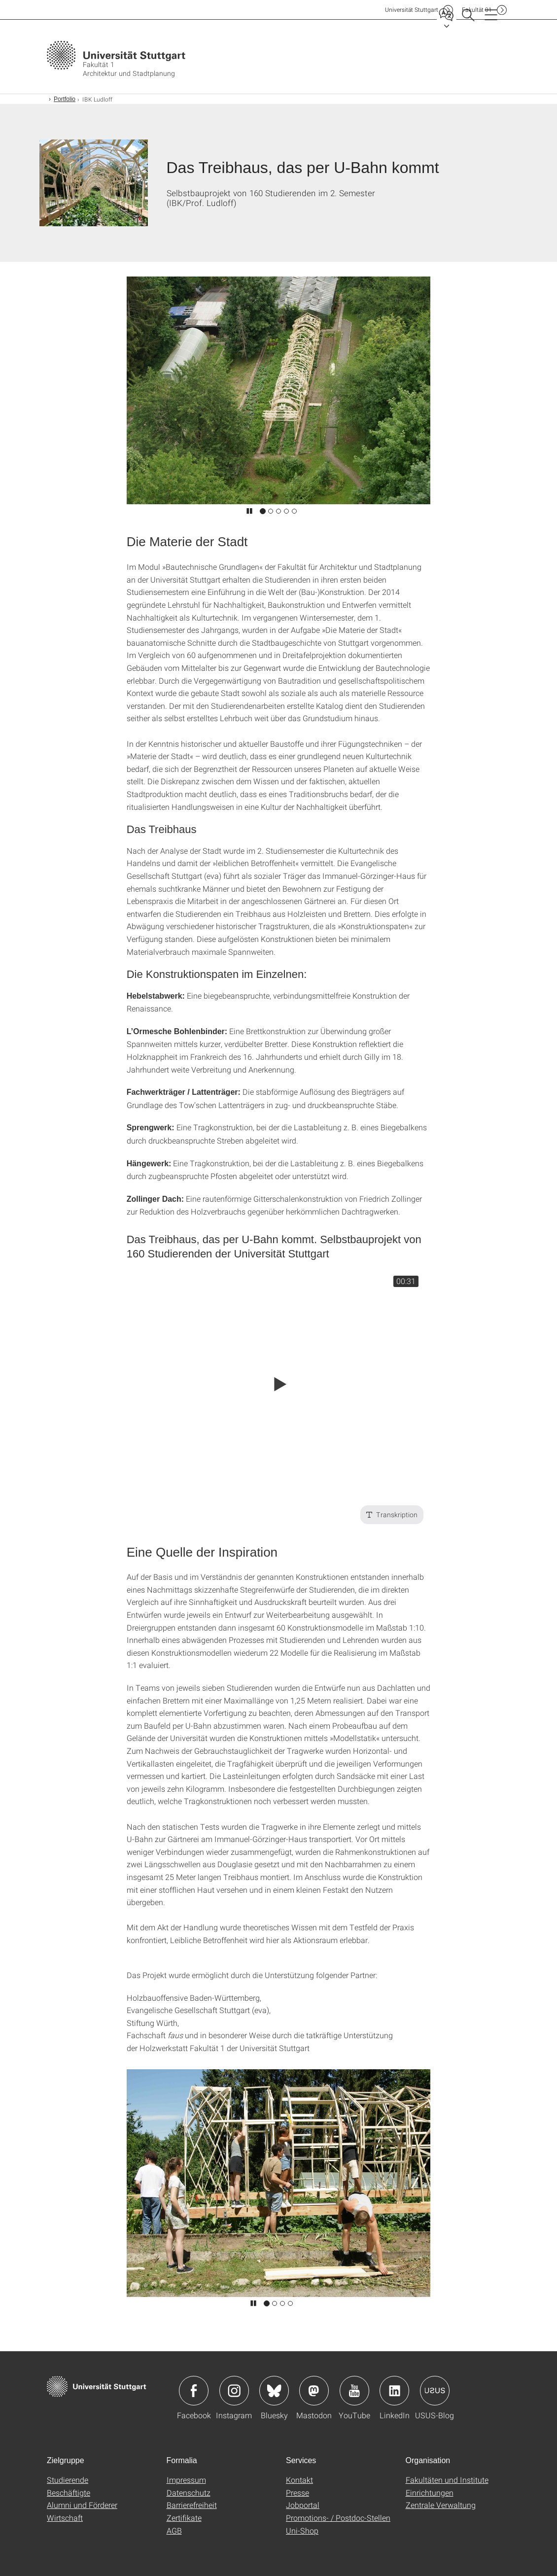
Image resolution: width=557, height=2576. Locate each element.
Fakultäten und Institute (447, 2479)
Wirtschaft (65, 2517)
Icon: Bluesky (274, 2390)
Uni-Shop (302, 2530)
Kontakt (299, 2479)
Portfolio (64, 99)
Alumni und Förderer (82, 2505)
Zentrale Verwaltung (441, 2505)
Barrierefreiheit (192, 2505)
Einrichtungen (429, 2492)
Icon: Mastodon (314, 2390)
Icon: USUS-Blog (435, 2390)
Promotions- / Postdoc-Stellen (338, 2517)
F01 (477, 9)
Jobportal (302, 2505)
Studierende (67, 2479)
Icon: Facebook (194, 2390)
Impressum (186, 2479)
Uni (411, 9)
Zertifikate (184, 2517)
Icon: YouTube (354, 2390)
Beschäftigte (68, 2492)
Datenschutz (188, 2492)
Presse (297, 2492)
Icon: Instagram (234, 2390)
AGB (174, 2530)
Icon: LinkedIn (394, 2390)
